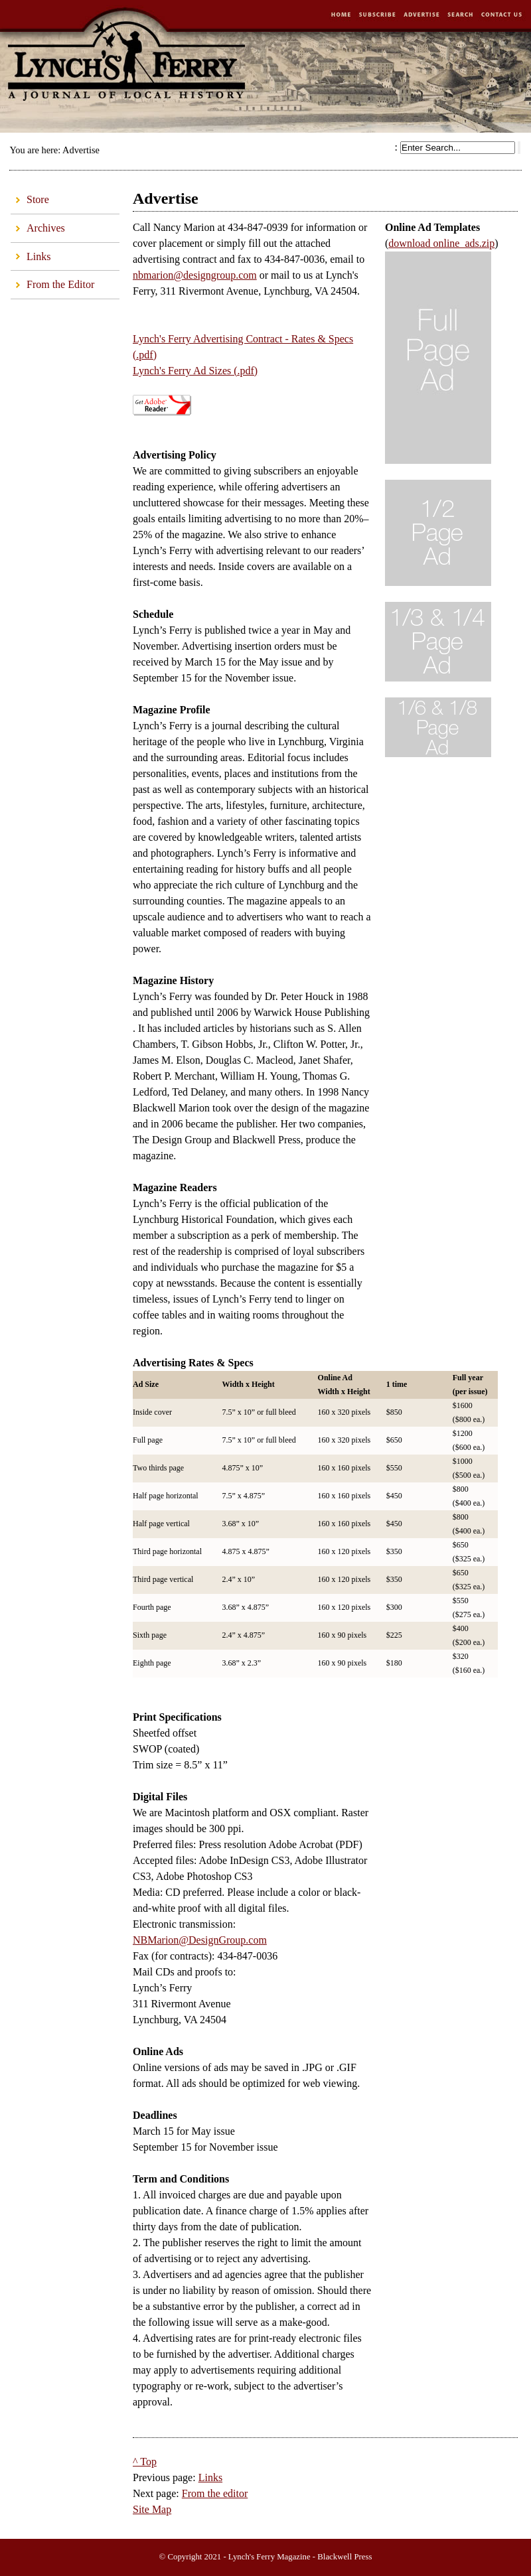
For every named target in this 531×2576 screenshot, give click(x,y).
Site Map (152, 2509)
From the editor (215, 2493)
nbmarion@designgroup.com (195, 275)
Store (30, 196)
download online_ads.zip (441, 243)
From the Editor (52, 280)
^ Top (145, 2461)
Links (30, 252)
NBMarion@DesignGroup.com (200, 1940)
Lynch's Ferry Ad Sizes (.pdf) (195, 370)
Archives (38, 224)
